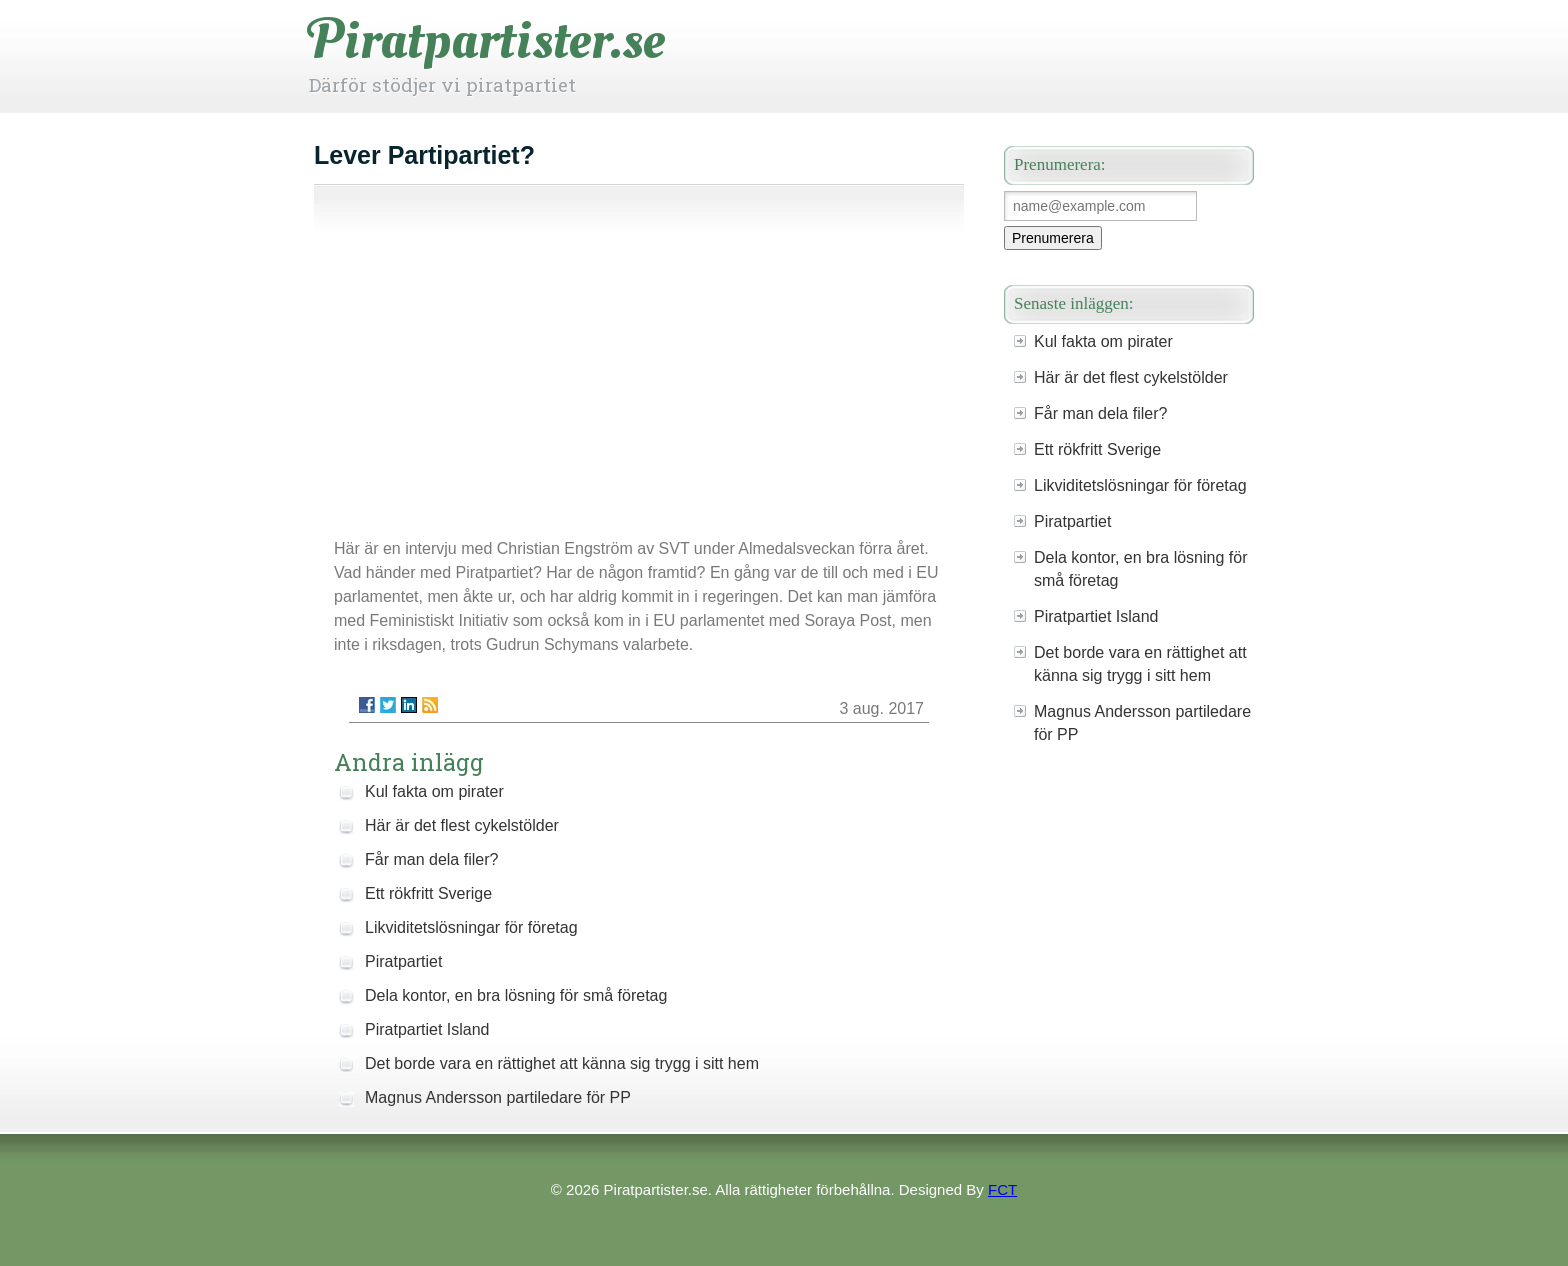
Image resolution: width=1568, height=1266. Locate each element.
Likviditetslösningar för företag (471, 927)
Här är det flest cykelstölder (462, 825)
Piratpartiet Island (427, 1029)
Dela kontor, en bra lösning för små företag (516, 995)
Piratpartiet (403, 961)
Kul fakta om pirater (434, 791)
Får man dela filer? (431, 859)
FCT (1002, 1189)
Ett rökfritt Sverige (428, 893)
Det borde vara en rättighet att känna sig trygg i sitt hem (562, 1063)
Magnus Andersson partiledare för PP (498, 1097)
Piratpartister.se (487, 40)
